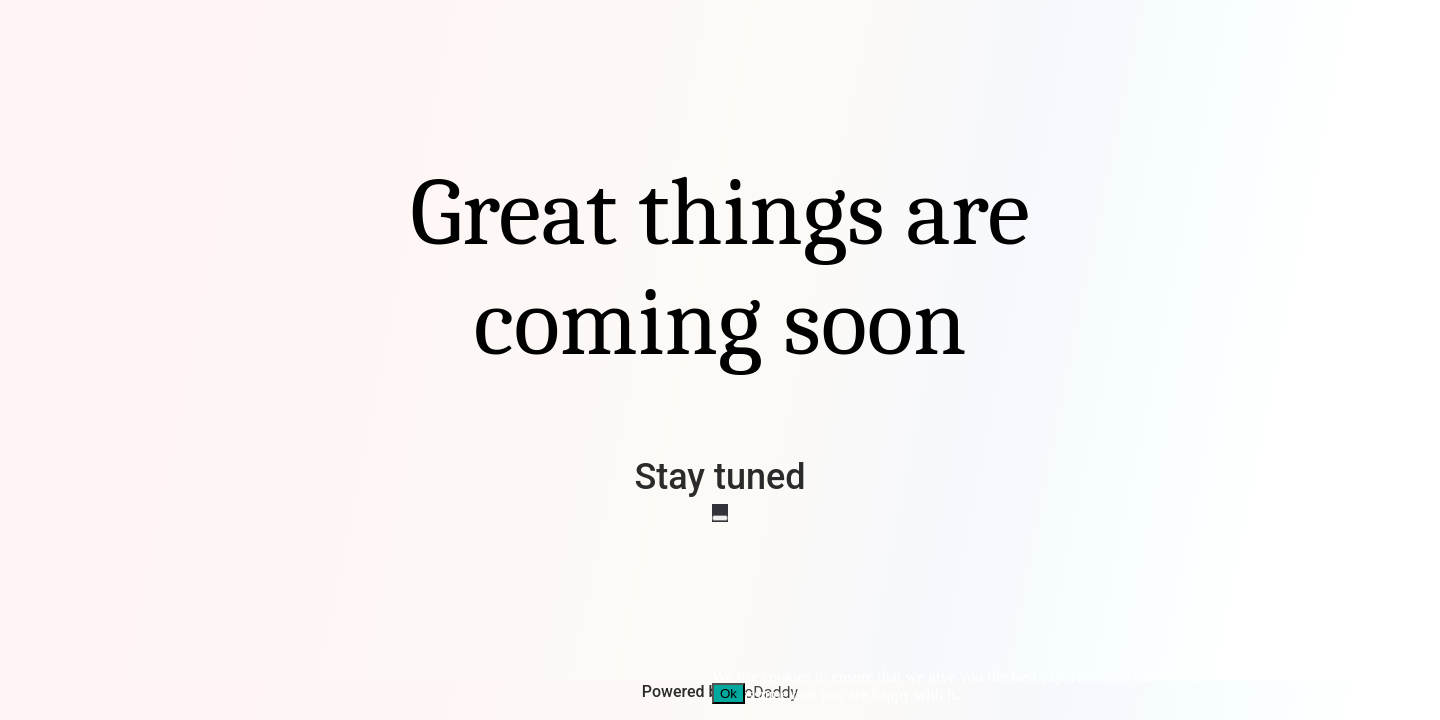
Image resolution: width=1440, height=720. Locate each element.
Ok (728, 693)
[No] (720, 518)
